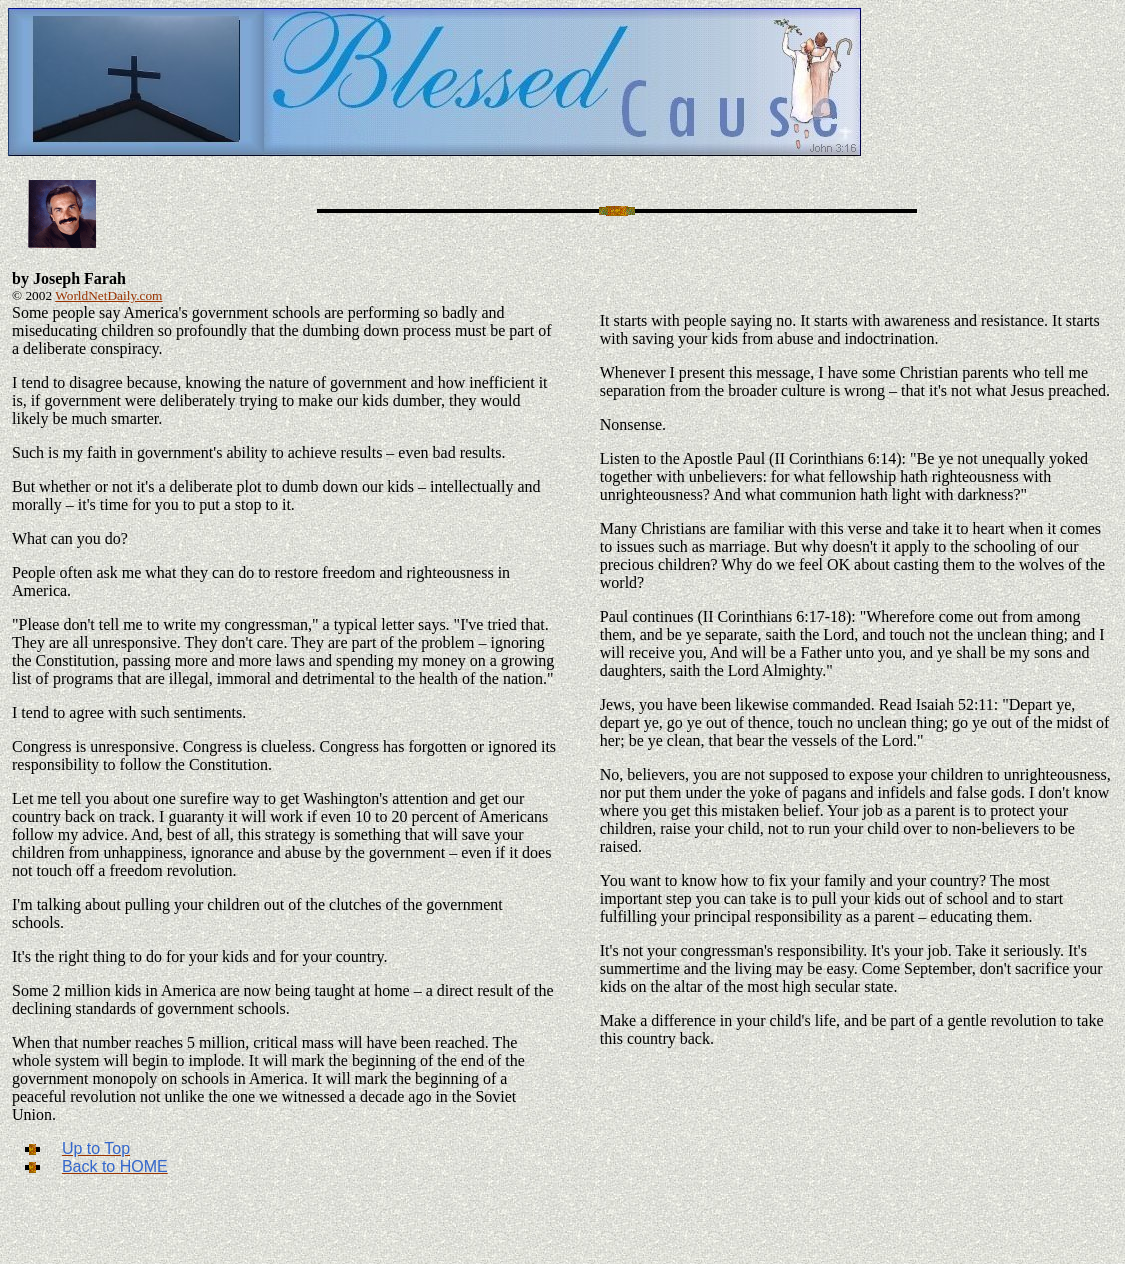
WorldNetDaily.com (108, 295)
